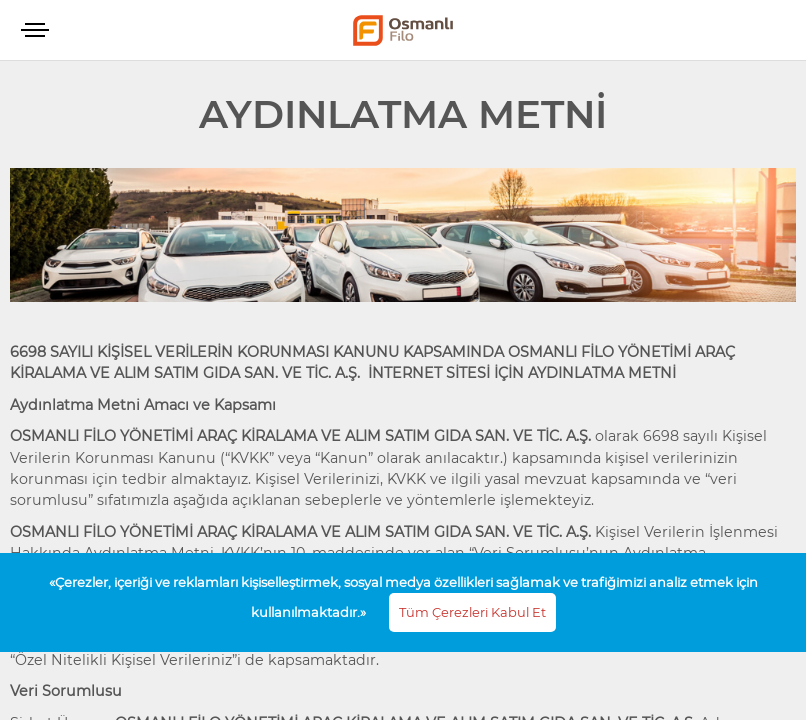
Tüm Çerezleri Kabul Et (472, 612)
